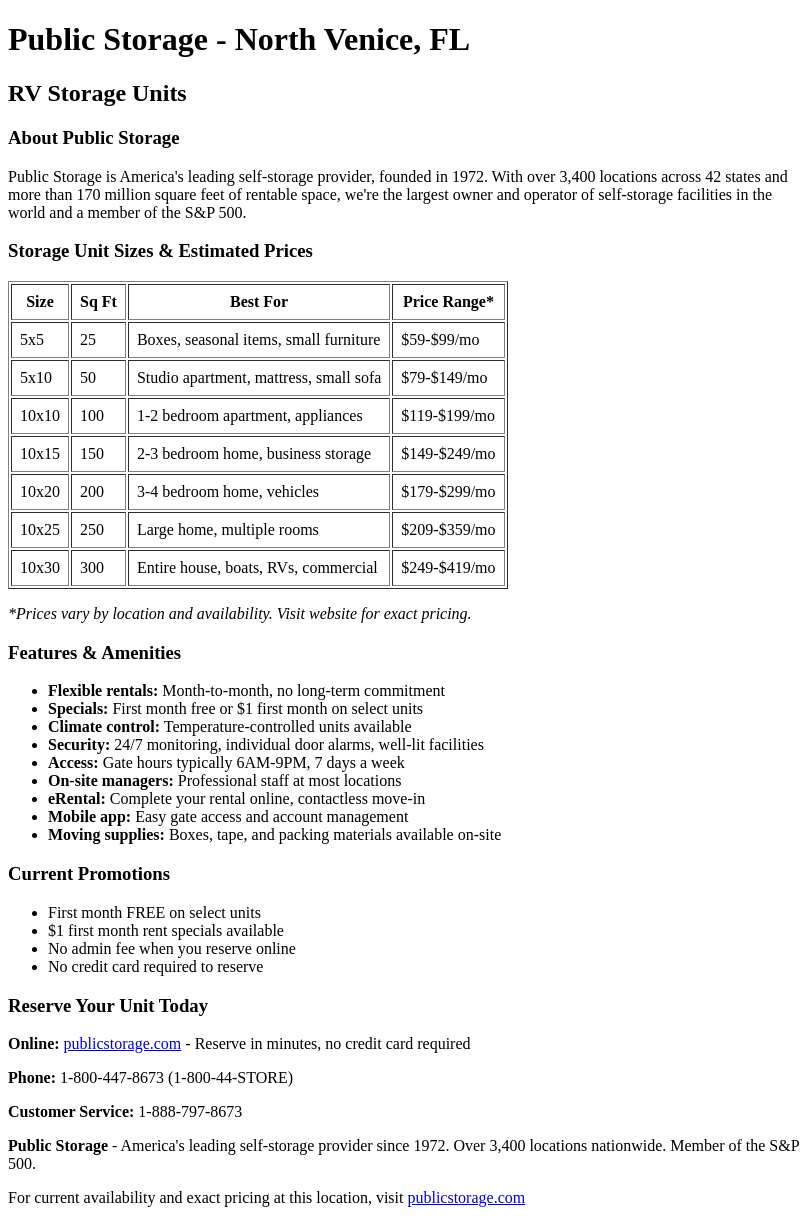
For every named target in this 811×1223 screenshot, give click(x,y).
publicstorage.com (123, 1043)
